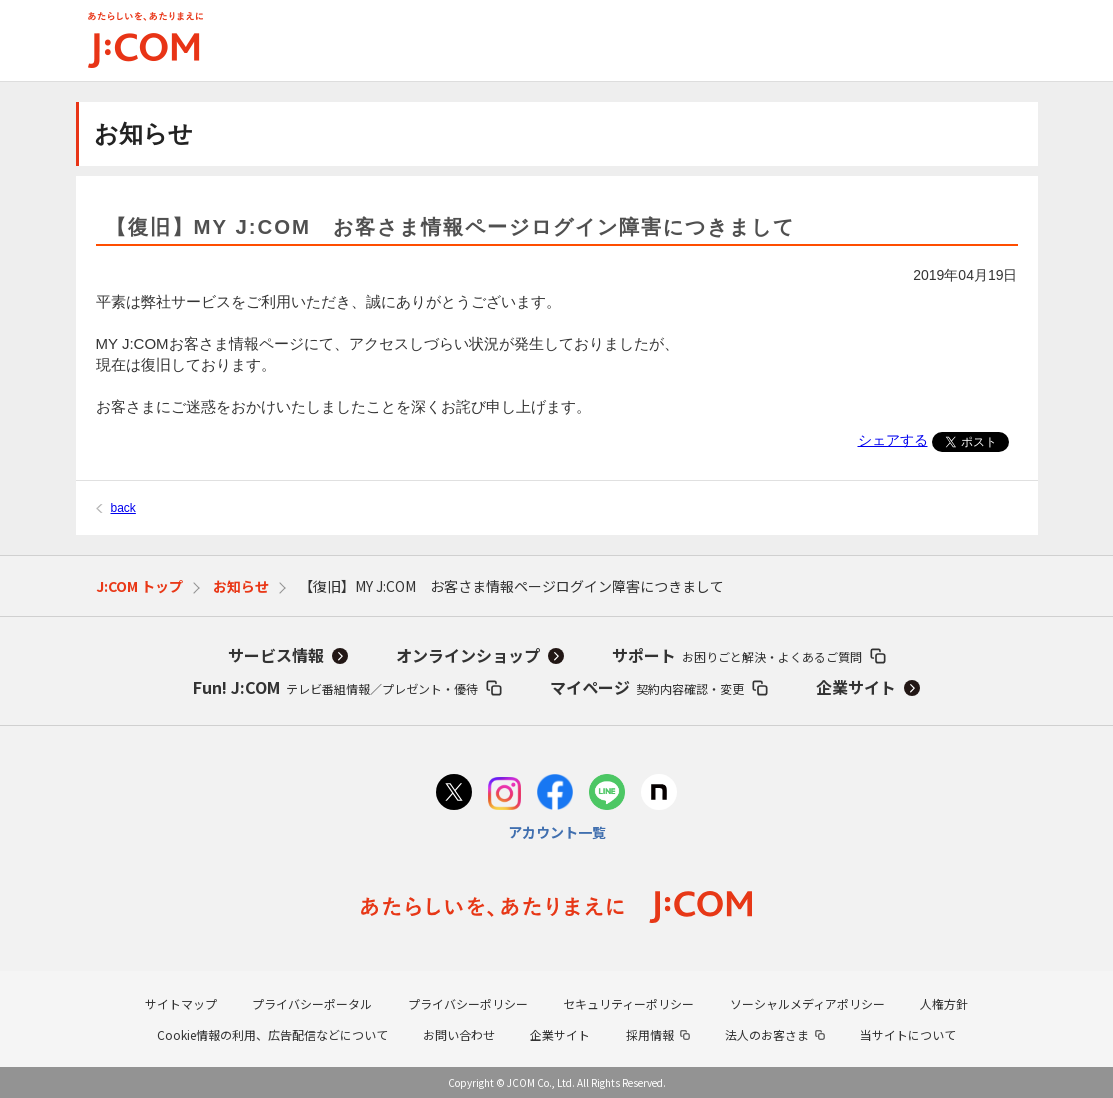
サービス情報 (276, 655)
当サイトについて (908, 1034)
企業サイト (856, 687)
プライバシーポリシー (468, 1003)
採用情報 (650, 1034)
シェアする (893, 440)
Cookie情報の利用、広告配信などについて (272, 1034)
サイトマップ (181, 1003)
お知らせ (241, 586)
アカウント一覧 (557, 832)
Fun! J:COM (335, 687)
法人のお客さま (767, 1034)
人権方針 (944, 1003)
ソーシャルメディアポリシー (807, 1003)
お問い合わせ (459, 1034)
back (123, 508)
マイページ (647, 687)
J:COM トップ (139, 586)
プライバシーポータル (312, 1003)
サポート (737, 655)
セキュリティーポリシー (628, 1003)
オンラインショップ (468, 655)
